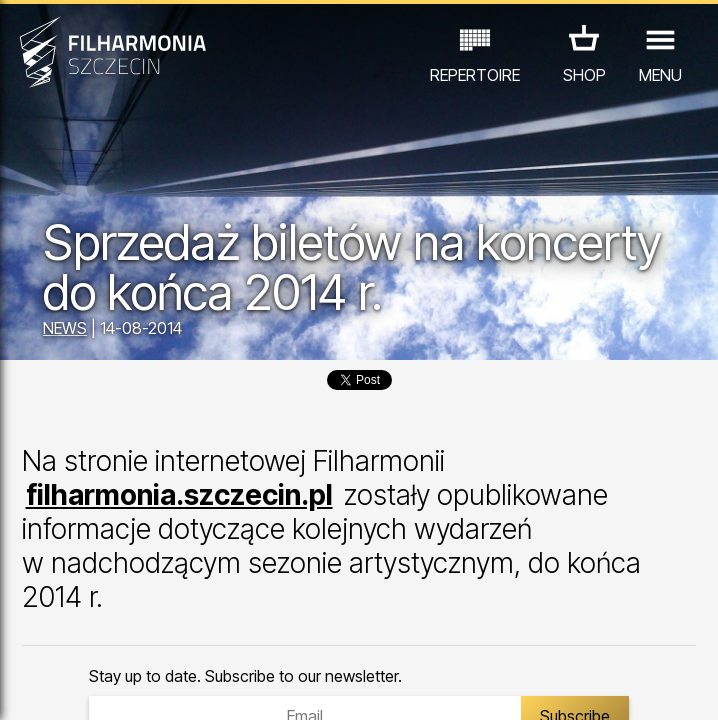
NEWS (65, 328)
